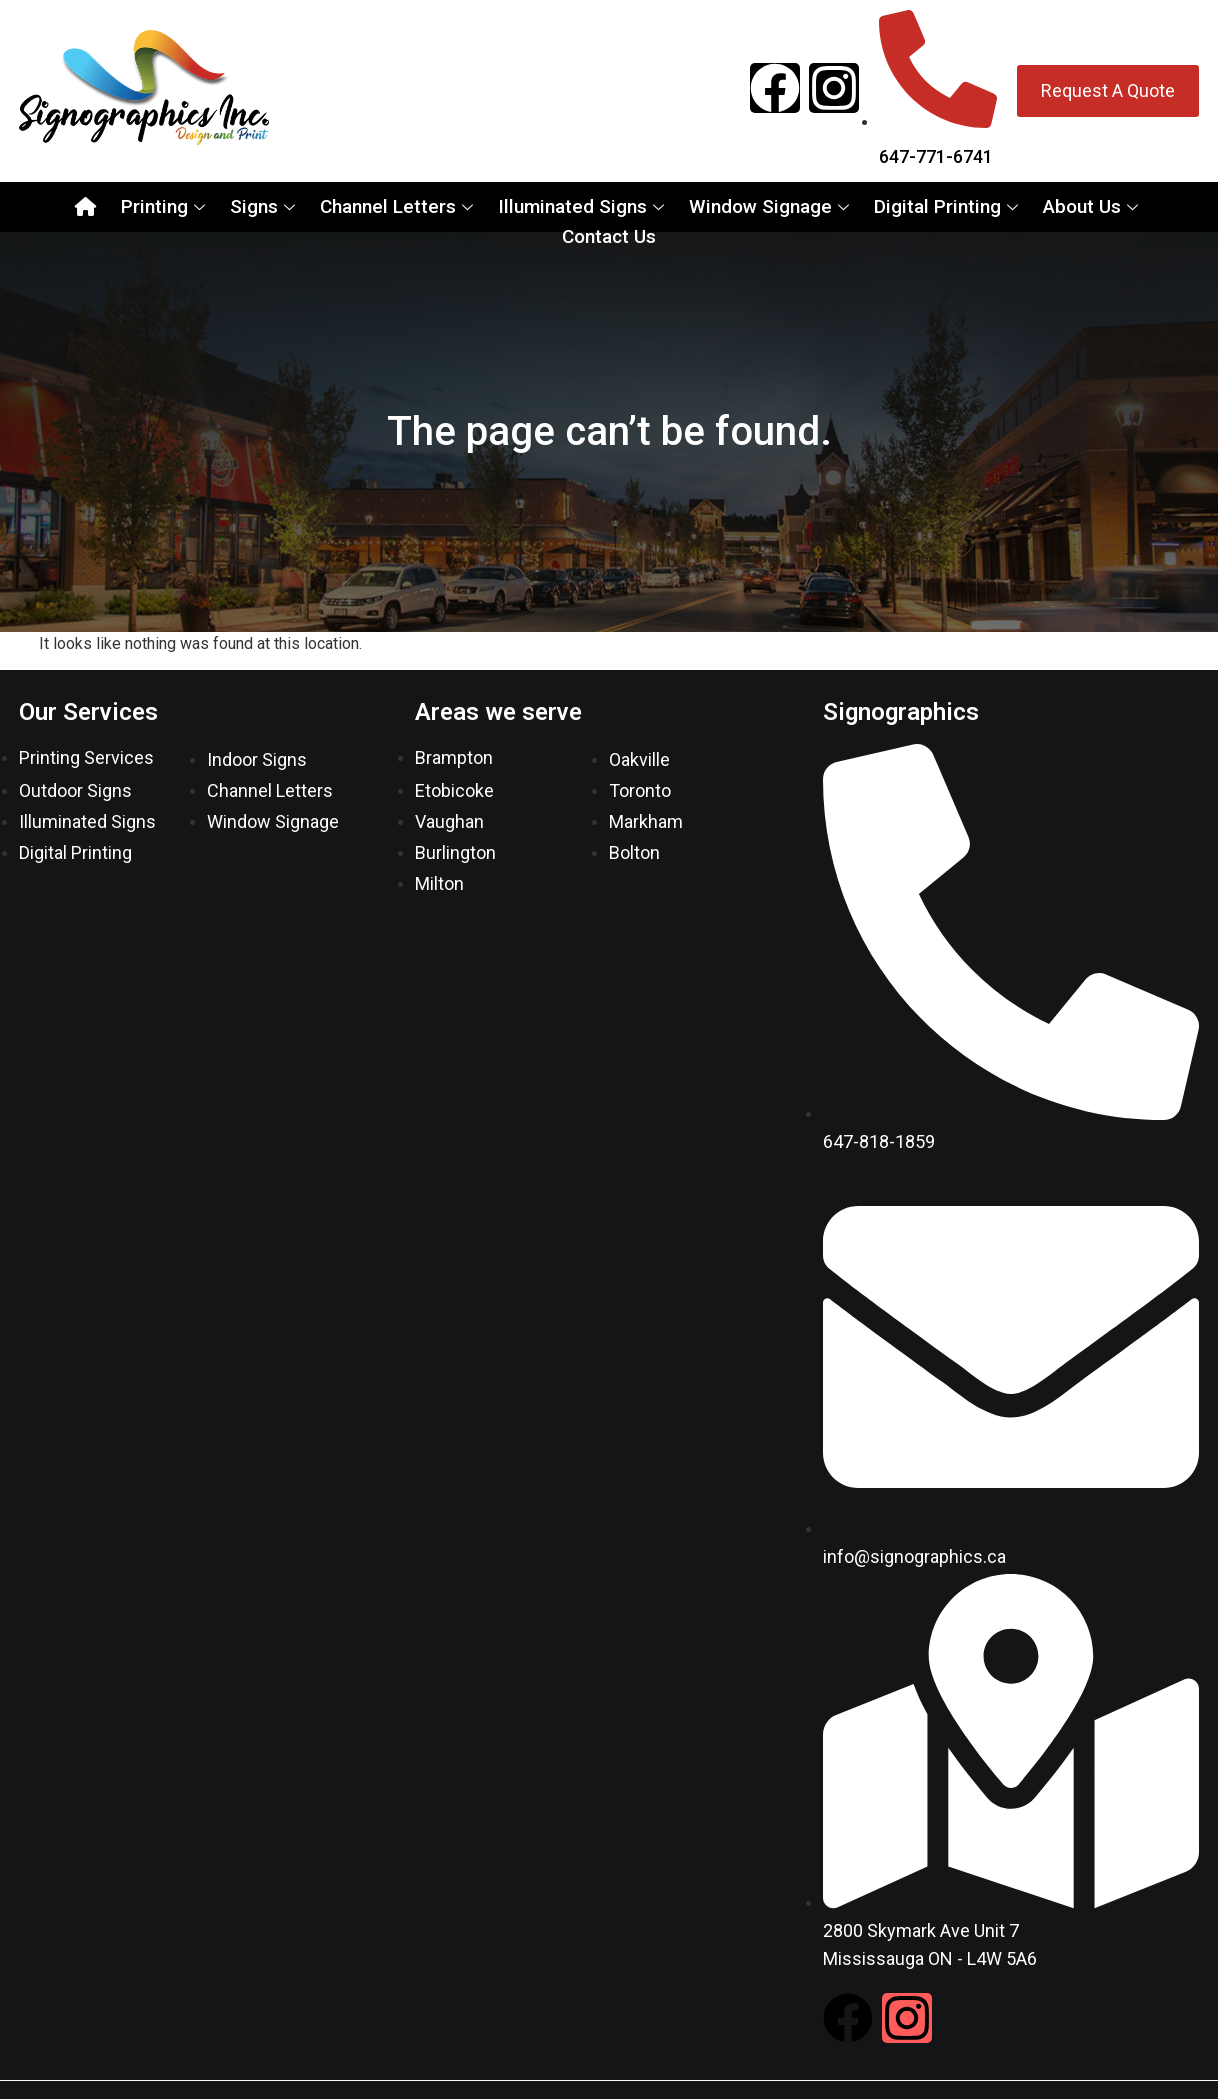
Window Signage (771, 206)
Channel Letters (399, 206)
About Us (1093, 206)
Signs (265, 206)
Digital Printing (948, 206)
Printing (165, 206)
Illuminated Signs (583, 206)
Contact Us (609, 236)
